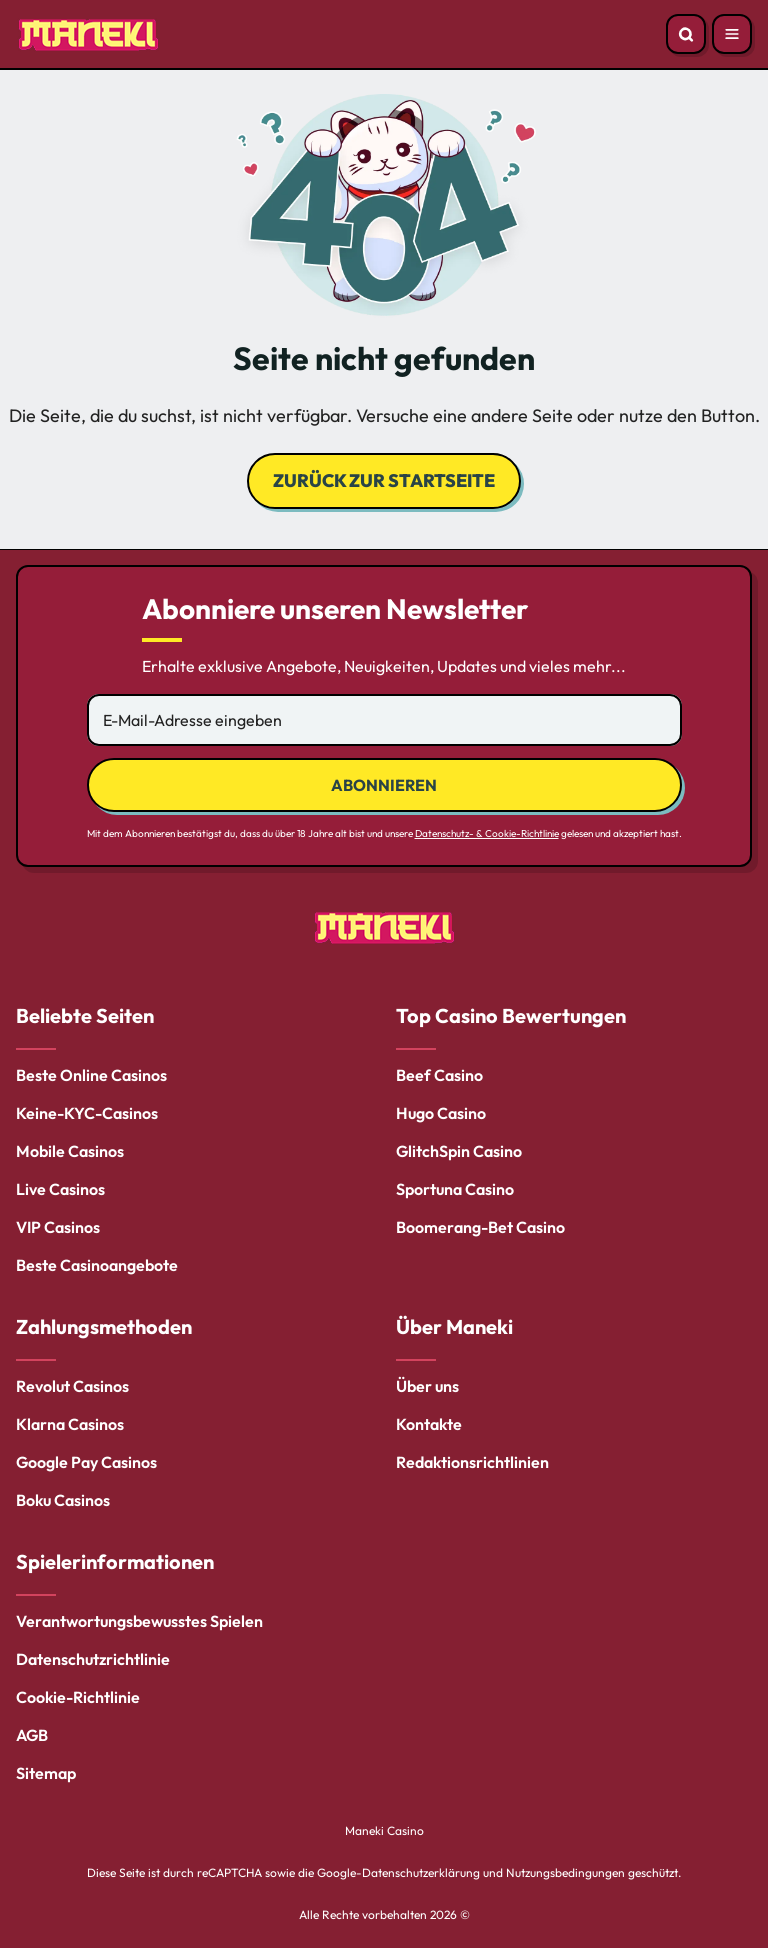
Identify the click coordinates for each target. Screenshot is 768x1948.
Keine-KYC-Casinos (87, 1113)
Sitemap (46, 1773)
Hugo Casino (441, 1113)
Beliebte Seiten (85, 1015)
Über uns (427, 1386)
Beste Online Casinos (91, 1075)
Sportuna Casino (455, 1189)
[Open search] (686, 34)
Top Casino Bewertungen (511, 1015)
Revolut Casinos (72, 1386)
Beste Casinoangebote (97, 1265)
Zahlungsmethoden (104, 1326)
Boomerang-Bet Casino (480, 1227)
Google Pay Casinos (86, 1462)
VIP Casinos (58, 1227)
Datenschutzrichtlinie (93, 1659)
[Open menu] (732, 34)
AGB (32, 1735)
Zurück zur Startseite (384, 480)
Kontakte (429, 1424)
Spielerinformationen (115, 1561)
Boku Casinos (63, 1500)
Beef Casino (439, 1075)
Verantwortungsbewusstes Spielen (139, 1621)
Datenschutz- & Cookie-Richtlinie (487, 833)
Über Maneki (454, 1326)
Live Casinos (60, 1189)
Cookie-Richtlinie (78, 1697)
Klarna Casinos (70, 1424)
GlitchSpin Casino (459, 1151)
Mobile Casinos (70, 1151)
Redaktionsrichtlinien (472, 1462)
